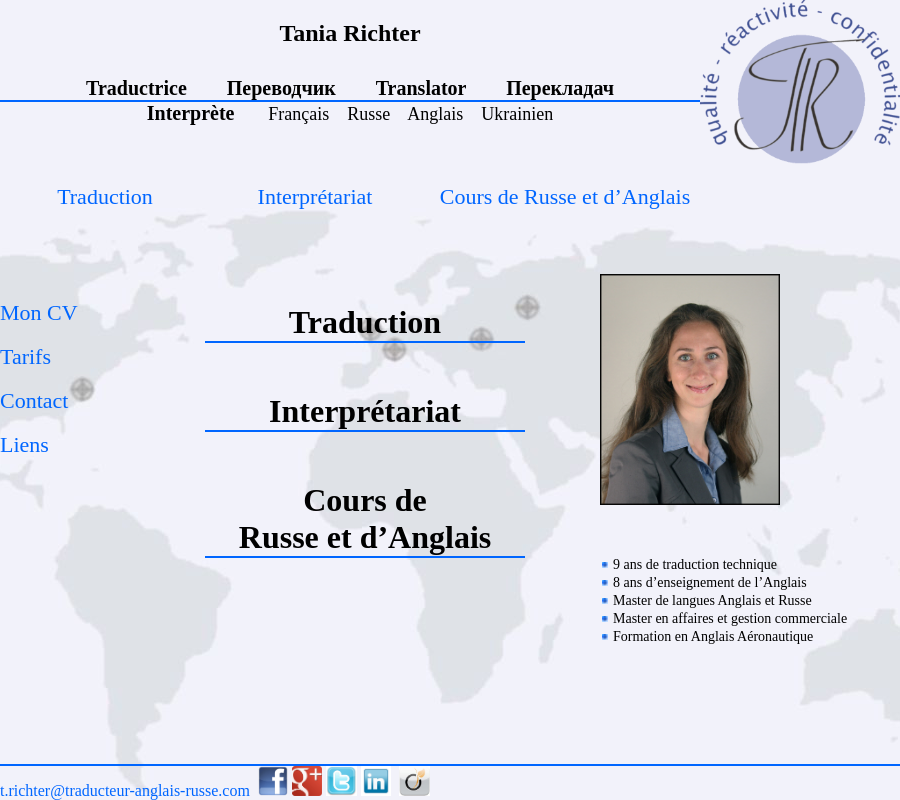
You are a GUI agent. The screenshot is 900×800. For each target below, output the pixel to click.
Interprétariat (315, 196)
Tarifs (25, 356)
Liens (24, 444)
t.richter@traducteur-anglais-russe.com (125, 790)
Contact (34, 400)
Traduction (105, 196)
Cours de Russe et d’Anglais (565, 196)
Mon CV (39, 312)
